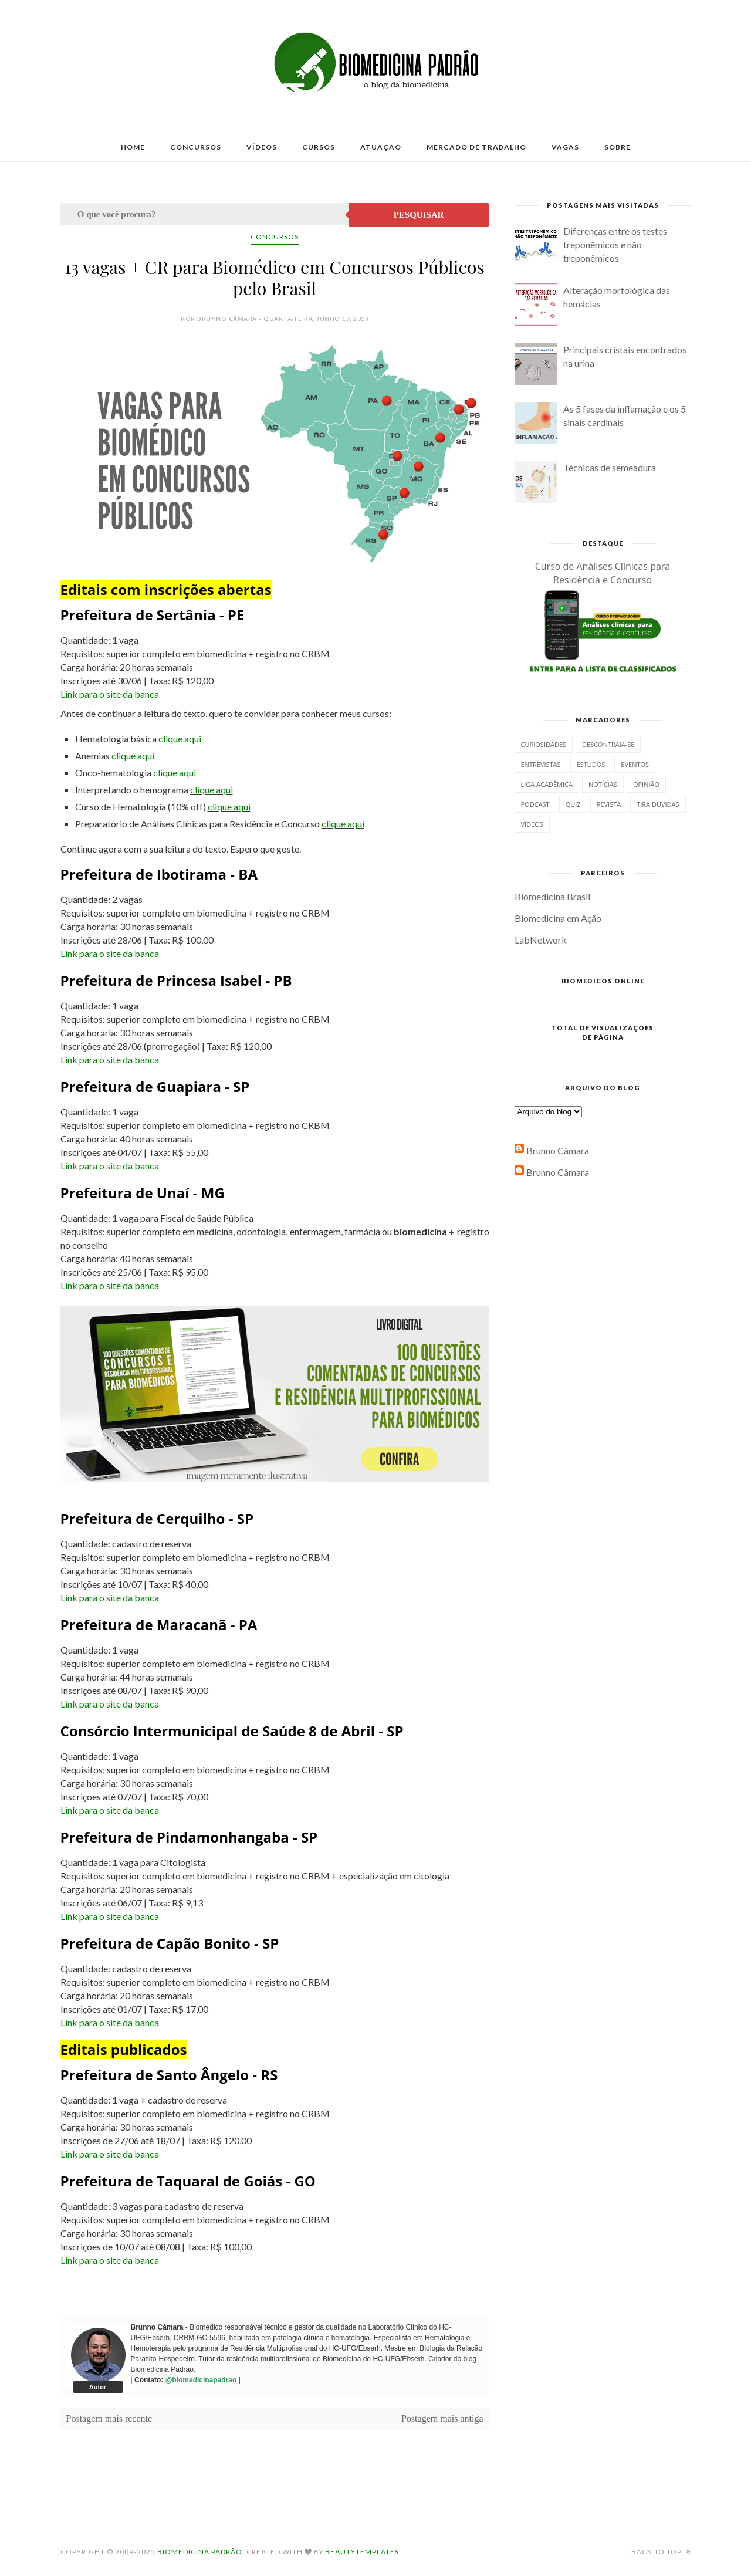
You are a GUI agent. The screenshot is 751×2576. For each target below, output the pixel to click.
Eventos (635, 764)
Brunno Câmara (557, 1150)
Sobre (617, 147)
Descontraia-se (608, 744)
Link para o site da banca (109, 693)
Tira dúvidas (658, 804)
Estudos (591, 764)
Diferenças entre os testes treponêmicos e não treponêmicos (615, 244)
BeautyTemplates (362, 2551)
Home (133, 147)
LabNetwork (541, 939)
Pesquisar (419, 214)
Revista (609, 804)
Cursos (318, 147)
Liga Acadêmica (547, 784)
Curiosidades (544, 744)
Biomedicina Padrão (199, 2551)
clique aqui (179, 738)
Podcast (535, 804)
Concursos (195, 147)
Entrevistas (541, 764)
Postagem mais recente (109, 2418)
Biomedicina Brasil (552, 896)
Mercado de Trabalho (476, 147)
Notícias (602, 784)
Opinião (646, 784)
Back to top (661, 2551)
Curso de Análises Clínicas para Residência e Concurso (603, 573)
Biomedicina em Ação (558, 918)
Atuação (380, 147)
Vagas (565, 147)
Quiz (573, 804)
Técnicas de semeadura (609, 467)
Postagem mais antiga (442, 2418)
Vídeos (261, 147)
